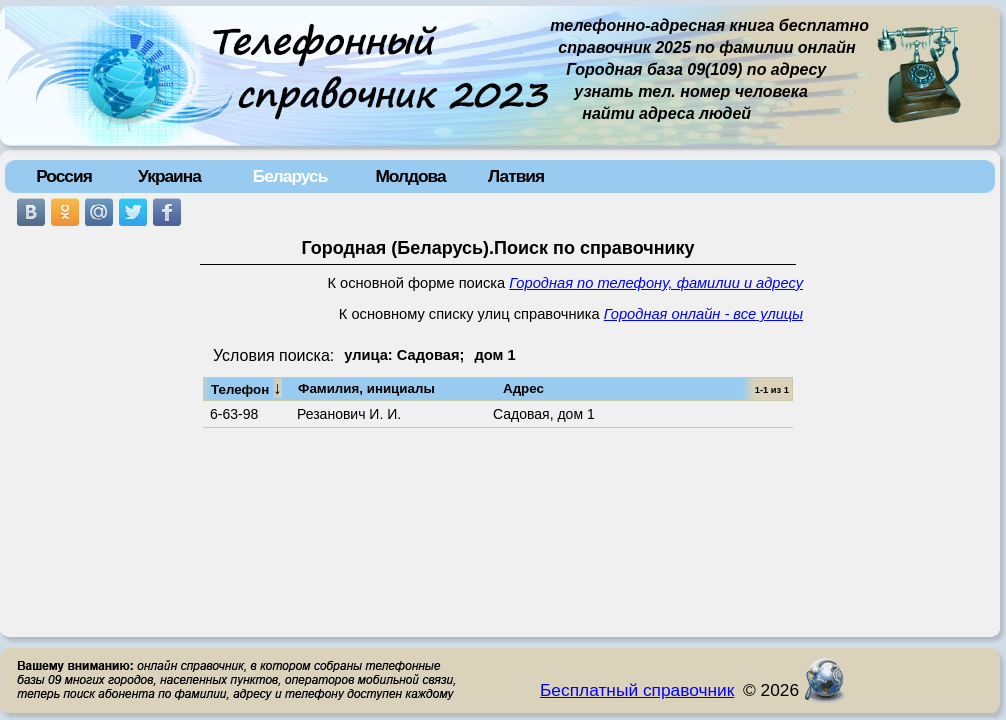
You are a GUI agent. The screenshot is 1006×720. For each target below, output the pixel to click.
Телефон (246, 388)
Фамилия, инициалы (366, 388)
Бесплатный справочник (637, 690)
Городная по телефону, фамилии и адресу (656, 283)
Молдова (410, 176)
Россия (64, 176)
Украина (169, 176)
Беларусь (290, 176)
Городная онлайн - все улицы (703, 314)
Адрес (523, 388)
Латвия (516, 176)
